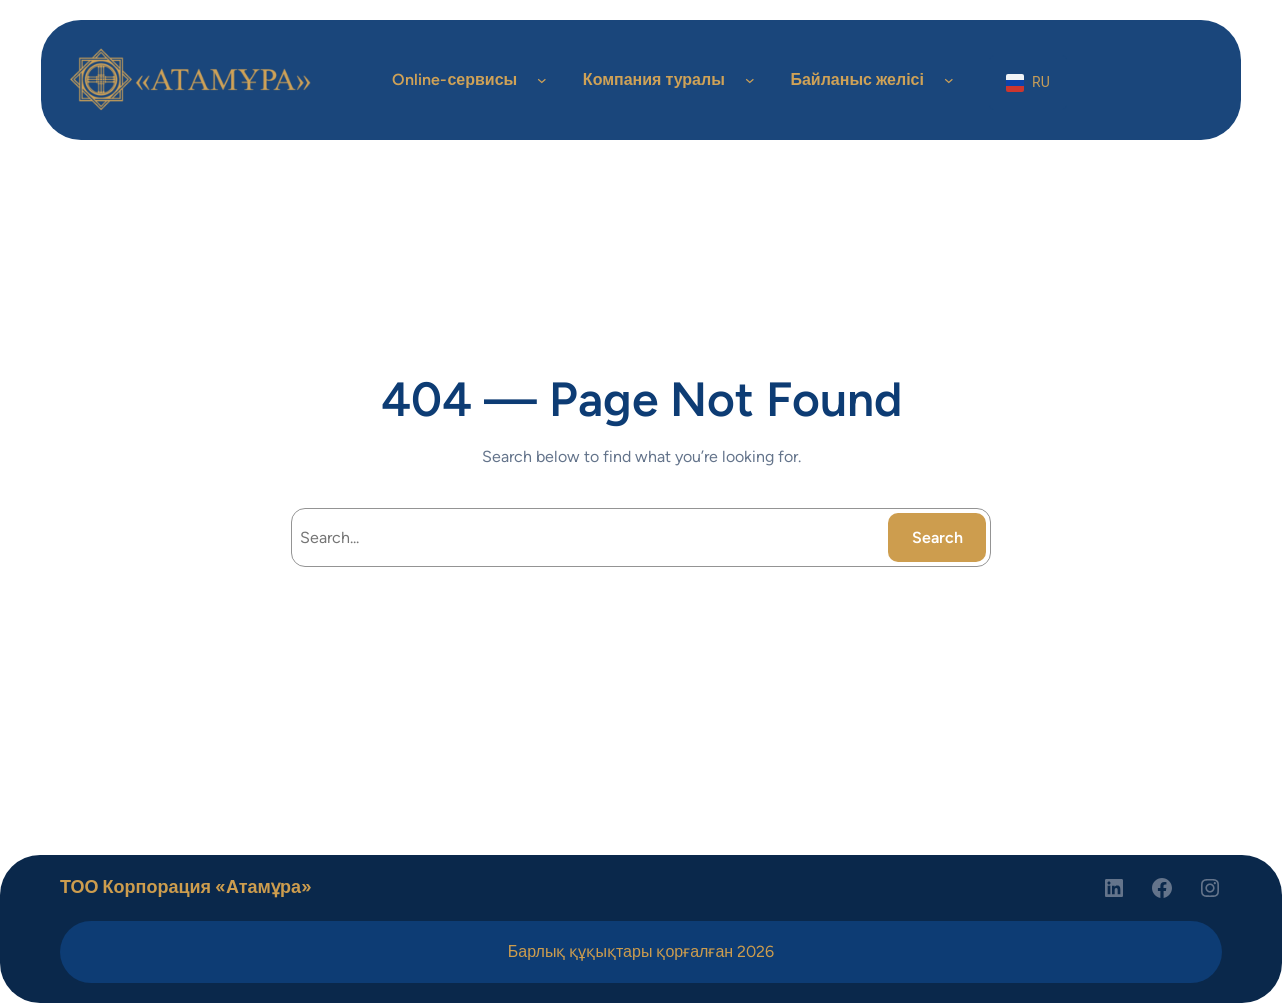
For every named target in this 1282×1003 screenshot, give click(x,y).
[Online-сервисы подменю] (542, 80)
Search (937, 537)
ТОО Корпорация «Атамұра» (186, 887)
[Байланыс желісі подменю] (949, 80)
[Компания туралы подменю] (750, 80)
